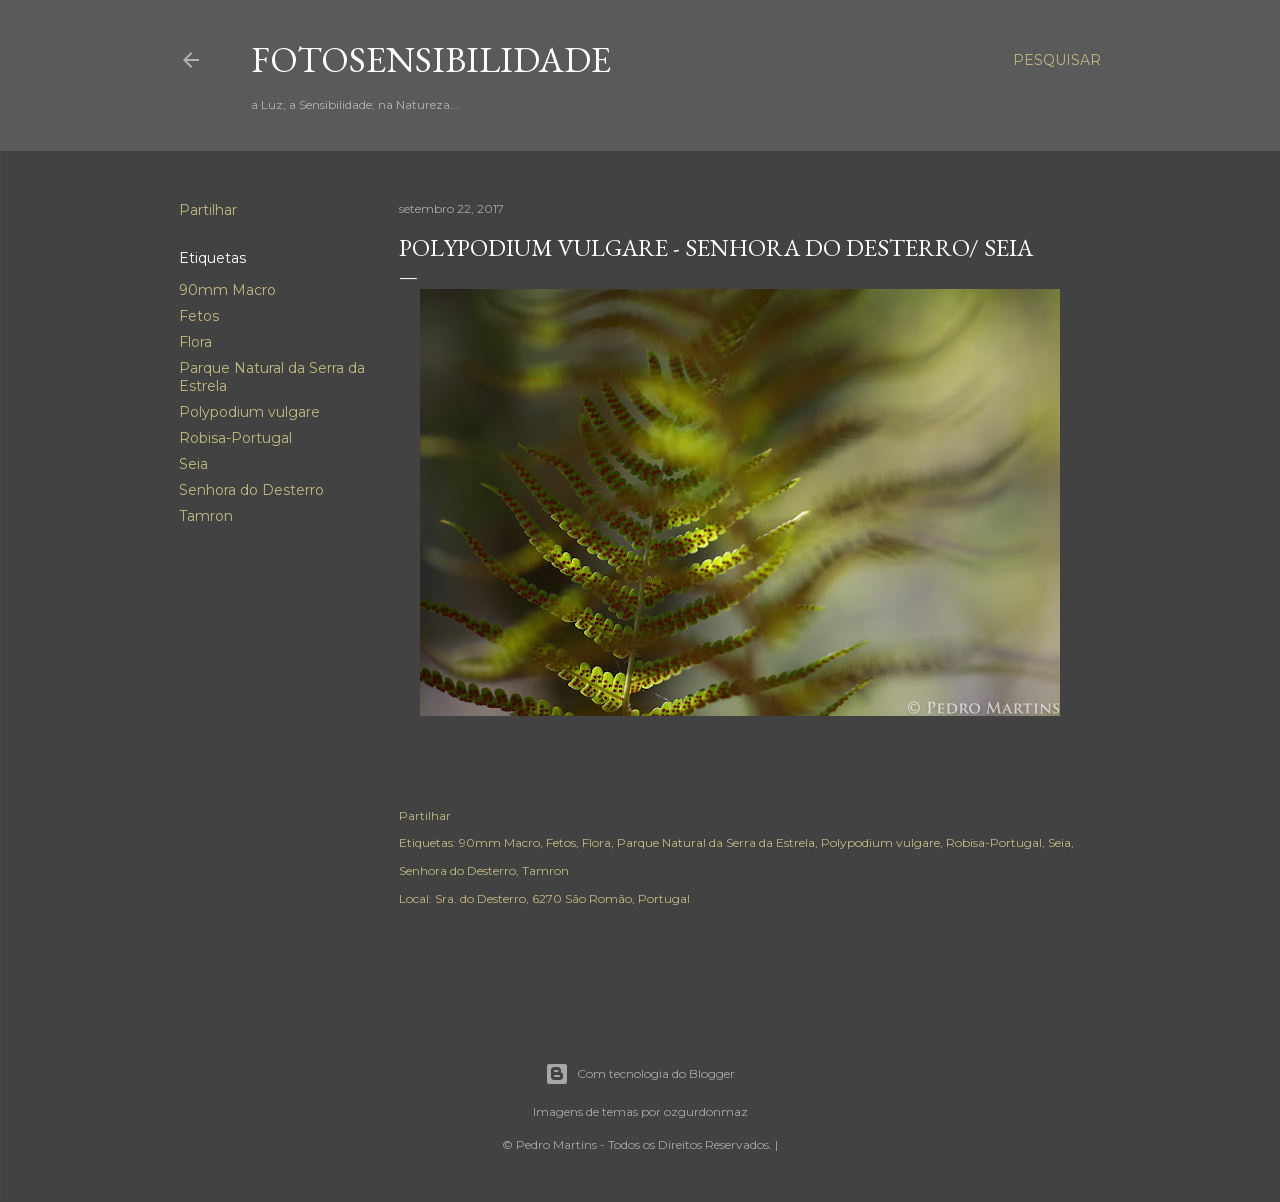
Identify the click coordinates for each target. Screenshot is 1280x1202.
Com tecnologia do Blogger (640, 1074)
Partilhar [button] (208, 210)
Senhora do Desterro (251, 490)
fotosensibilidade (431, 59)
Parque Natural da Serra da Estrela (716, 842)
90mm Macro (227, 290)
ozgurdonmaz (706, 1111)
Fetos (199, 316)
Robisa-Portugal (235, 438)
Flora (195, 342)
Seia (193, 464)
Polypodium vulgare (249, 412)
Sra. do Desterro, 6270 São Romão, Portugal (562, 898)
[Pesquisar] (1057, 60)
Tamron (206, 516)
